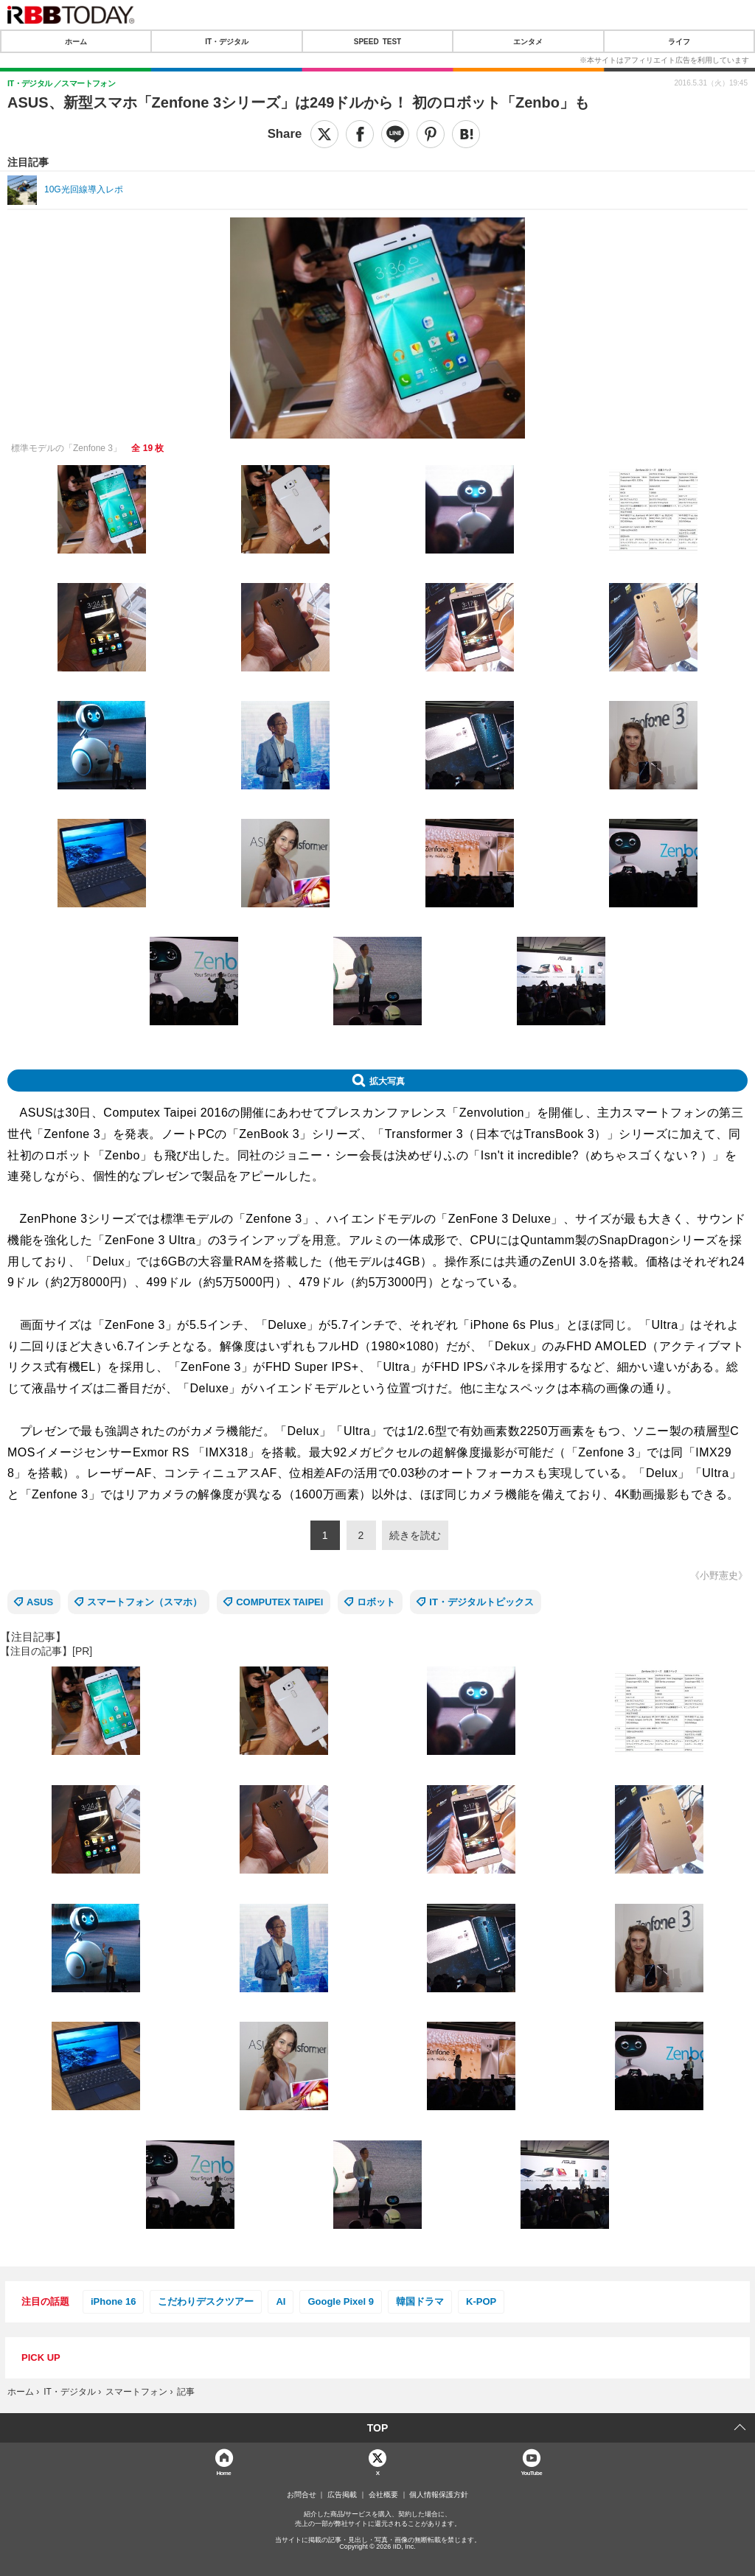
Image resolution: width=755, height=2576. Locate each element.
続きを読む (415, 1535)
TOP (378, 2428)
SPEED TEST (377, 41)
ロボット (376, 1602)
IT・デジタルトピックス (481, 1602)
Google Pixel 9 (340, 2301)
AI (280, 2301)
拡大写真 (387, 1080)
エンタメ (528, 41)
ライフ (679, 41)
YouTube (531, 2472)
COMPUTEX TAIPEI (279, 1602)
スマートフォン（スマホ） (144, 1602)
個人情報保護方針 (438, 2495)
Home (223, 2472)
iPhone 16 (113, 2301)
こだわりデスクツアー (206, 2301)
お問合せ (301, 2495)
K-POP (481, 2301)
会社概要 (383, 2495)
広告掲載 (342, 2495)
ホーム (76, 41)
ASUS (40, 1602)
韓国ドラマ (420, 2301)
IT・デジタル (226, 41)
